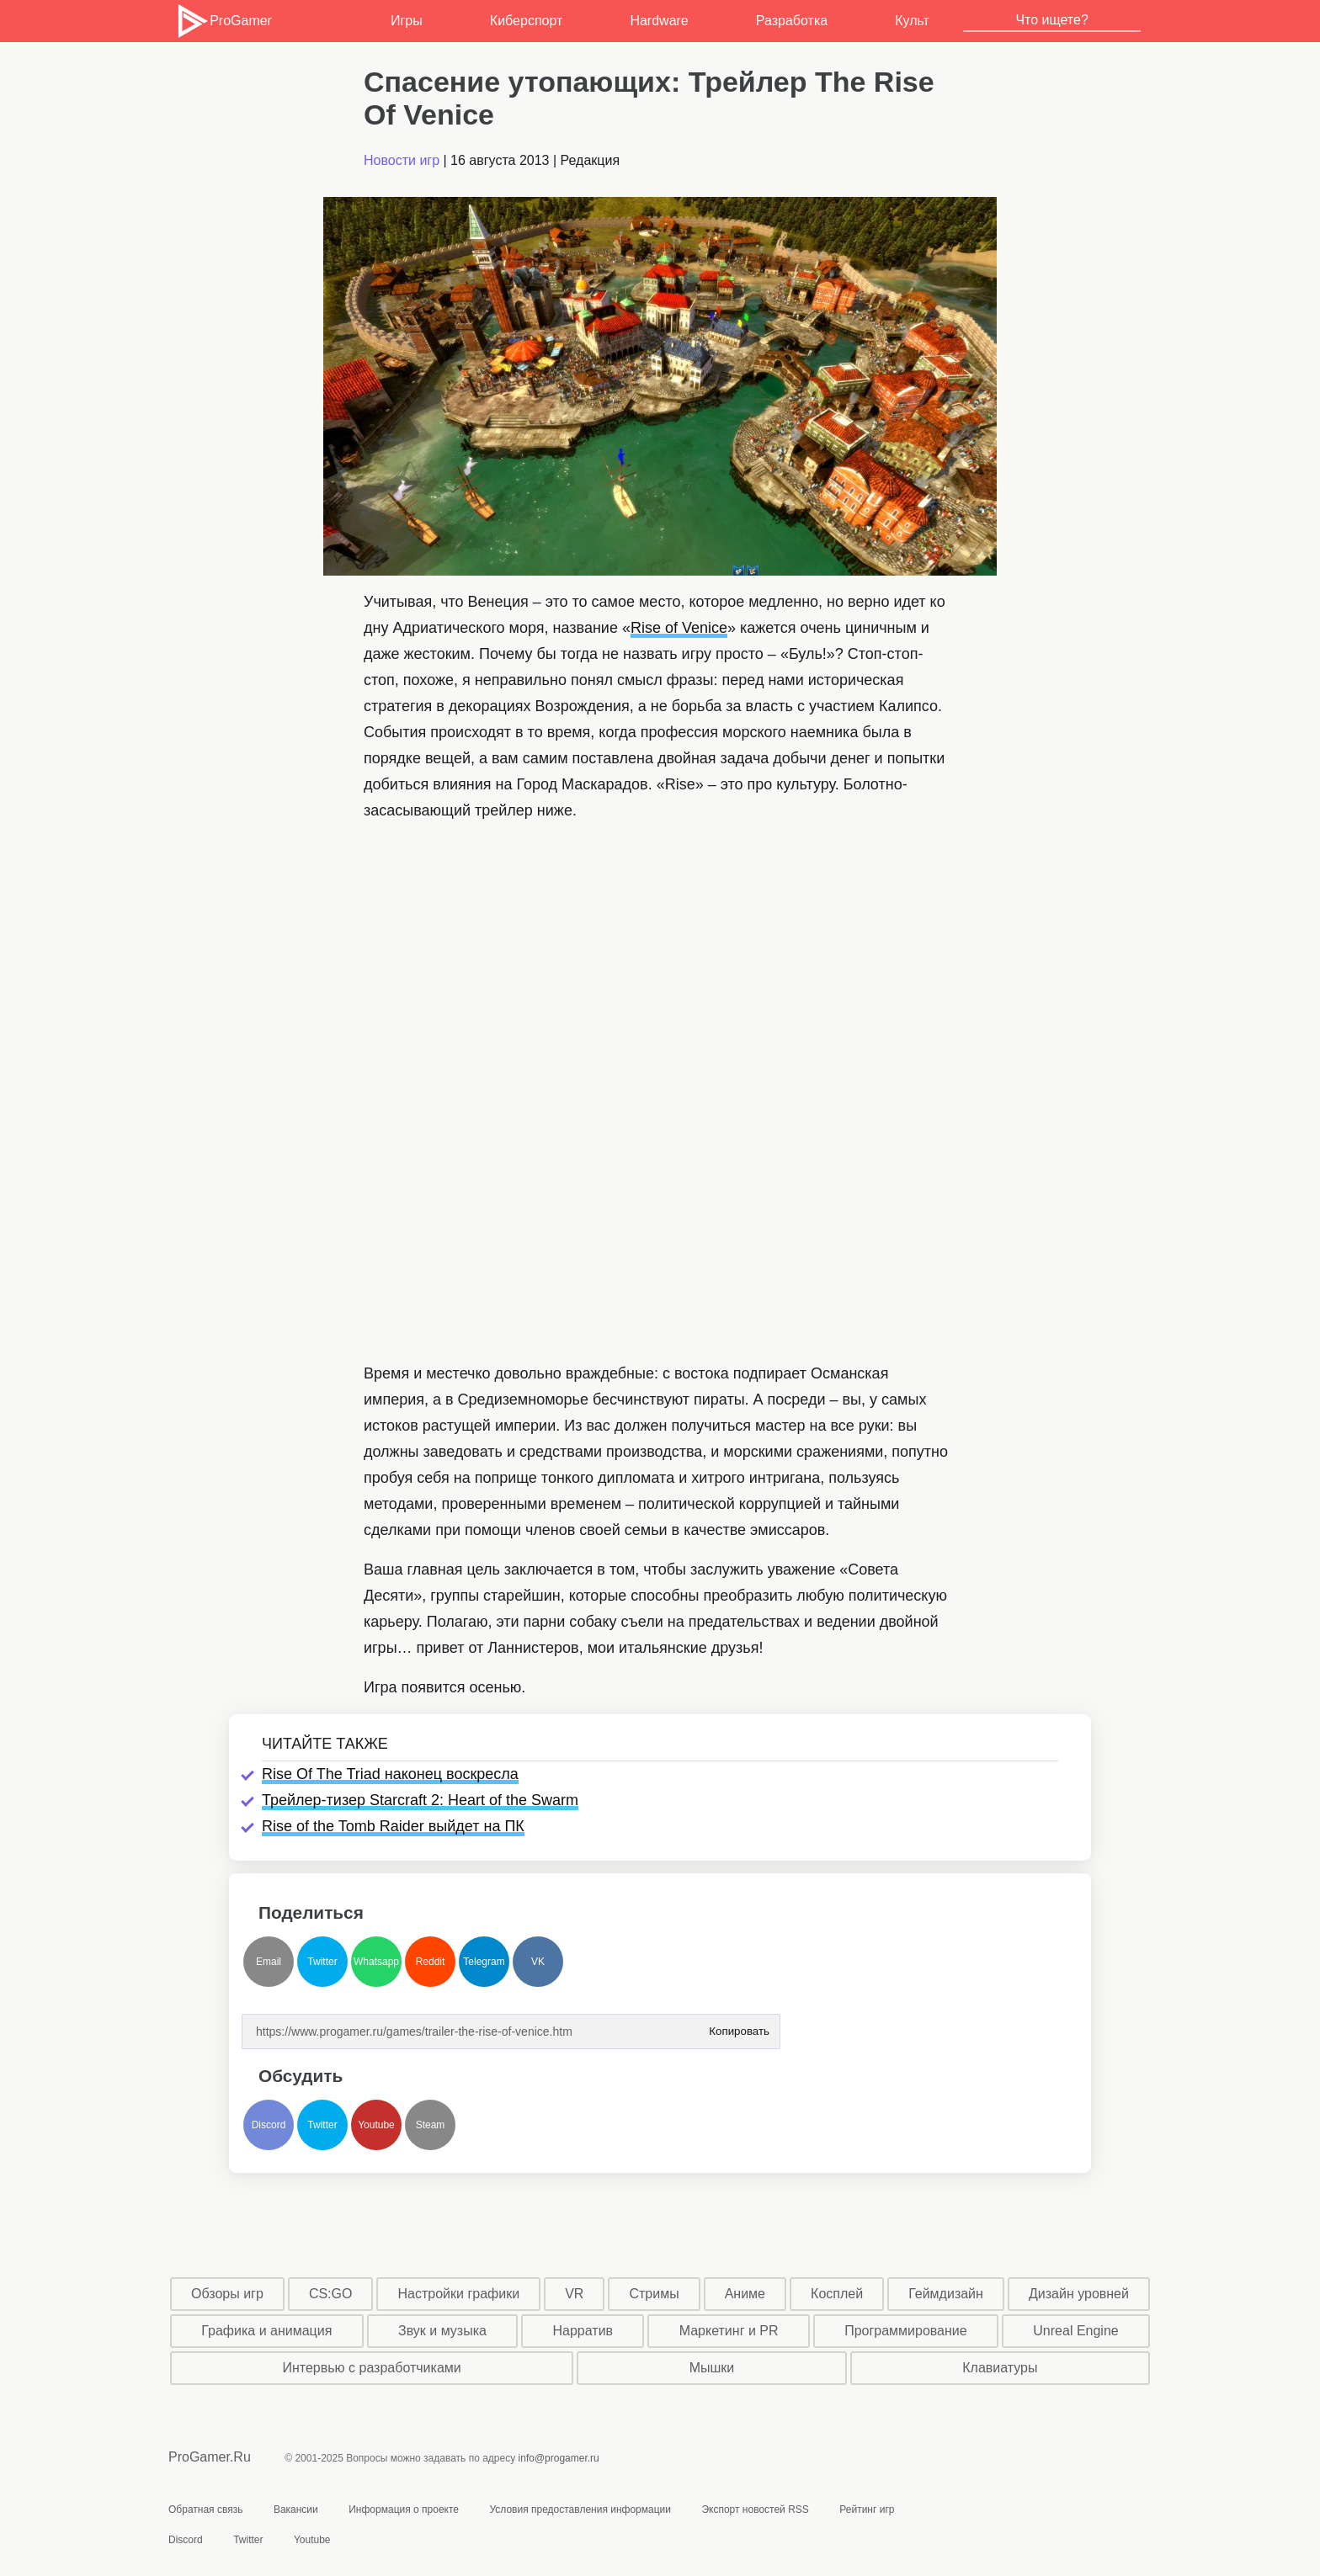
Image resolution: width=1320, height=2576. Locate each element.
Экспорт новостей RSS (754, 2509)
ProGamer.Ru (209, 2457)
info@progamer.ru (559, 2458)
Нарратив (583, 2331)
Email (268, 1962)
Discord (269, 2125)
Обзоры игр (227, 2294)
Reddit (430, 1962)
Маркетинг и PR (729, 2331)
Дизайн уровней (1079, 2294)
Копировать (739, 2026)
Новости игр (401, 160)
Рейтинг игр (866, 2509)
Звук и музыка (442, 2331)
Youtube (376, 2125)
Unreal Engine (1075, 2331)
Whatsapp (376, 1962)
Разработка (792, 20)
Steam (430, 2125)
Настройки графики (459, 2294)
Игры (407, 20)
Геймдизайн (945, 2294)
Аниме (745, 2294)
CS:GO (331, 2294)
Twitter (322, 1962)
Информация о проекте (404, 2509)
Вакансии (296, 2509)
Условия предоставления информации (580, 2509)
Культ (912, 20)
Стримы (654, 2294)
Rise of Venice (679, 627)
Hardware (659, 20)
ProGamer (223, 21)
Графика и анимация (266, 2331)
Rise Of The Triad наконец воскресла (390, 1774)
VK (538, 1962)
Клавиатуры (999, 2368)
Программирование (905, 2331)
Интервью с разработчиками (371, 2368)
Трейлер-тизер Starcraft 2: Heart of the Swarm (420, 1800)
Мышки (712, 2368)
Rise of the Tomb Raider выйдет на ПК (393, 1826)
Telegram (483, 1962)
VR (574, 2294)
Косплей (837, 2294)
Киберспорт (526, 20)
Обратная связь (205, 2509)
